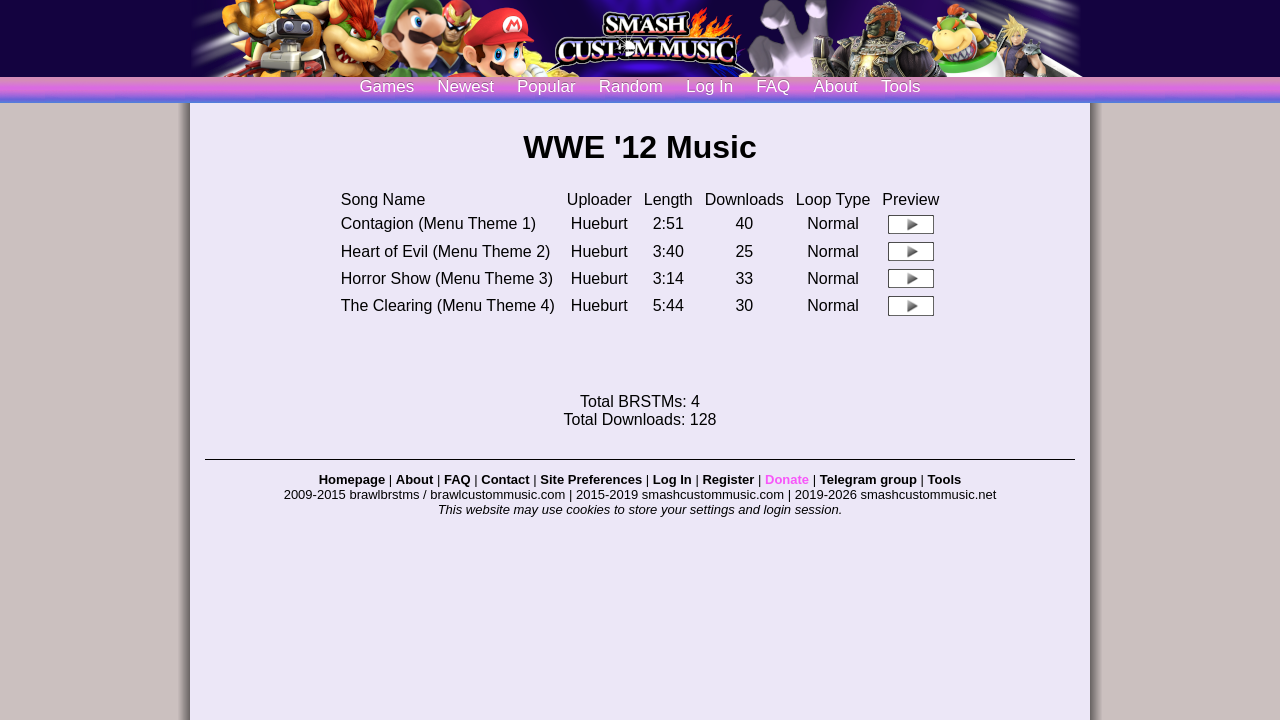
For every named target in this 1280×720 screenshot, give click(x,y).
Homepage (352, 479)
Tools (901, 86)
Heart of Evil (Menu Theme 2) (446, 251)
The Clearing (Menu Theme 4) (448, 305)
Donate (787, 479)
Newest (465, 86)
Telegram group (868, 479)
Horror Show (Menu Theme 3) (447, 278)
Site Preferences (591, 479)
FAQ (773, 86)
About (835, 86)
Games (386, 86)
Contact (505, 479)
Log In (672, 479)
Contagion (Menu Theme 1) (438, 223)
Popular (546, 86)
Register (728, 479)
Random (631, 86)
